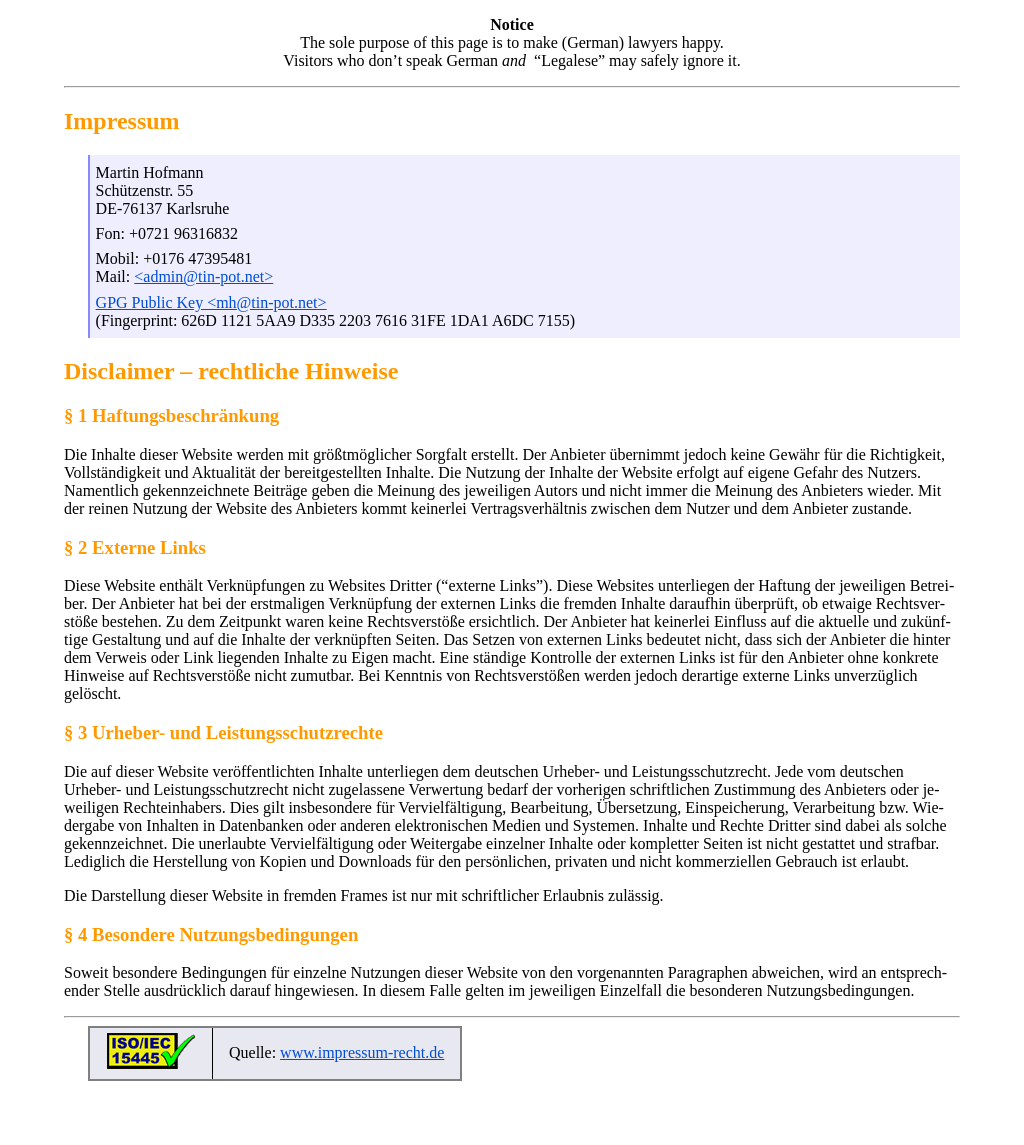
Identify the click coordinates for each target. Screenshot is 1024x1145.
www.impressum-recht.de (362, 1052)
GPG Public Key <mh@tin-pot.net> (211, 302)
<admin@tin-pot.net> (203, 276)
